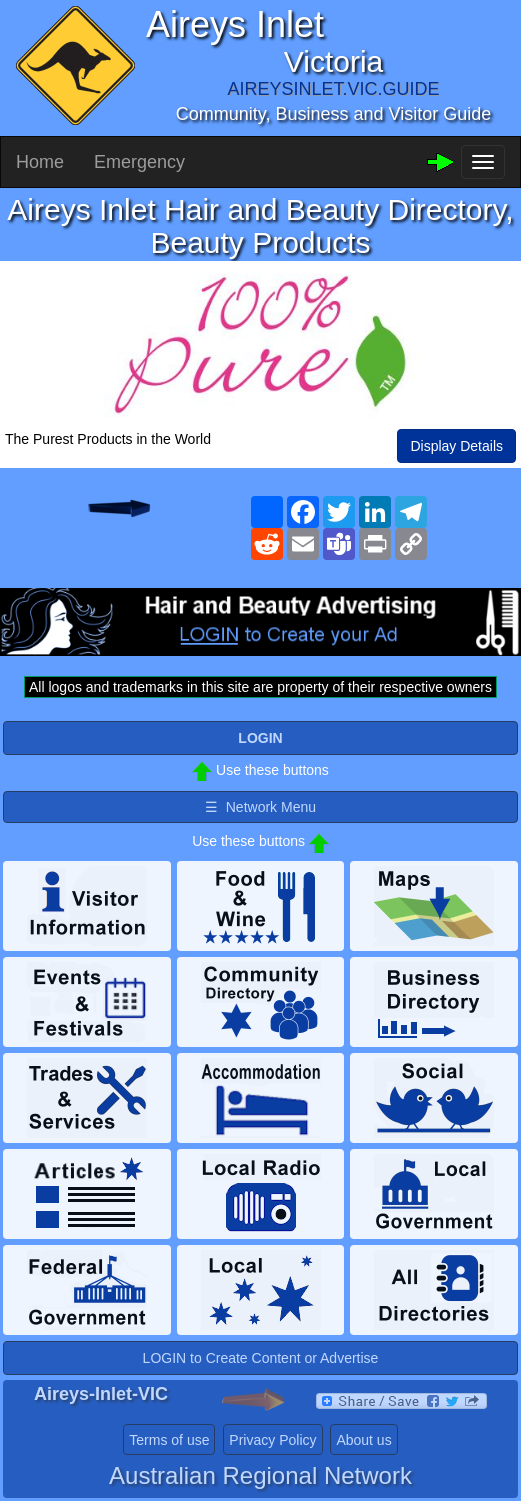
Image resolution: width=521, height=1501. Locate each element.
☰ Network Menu (260, 807)
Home (40, 162)
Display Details (456, 446)
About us (363, 1440)
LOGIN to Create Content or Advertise (261, 1358)
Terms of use (169, 1440)
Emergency (139, 162)
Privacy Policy (272, 1440)
